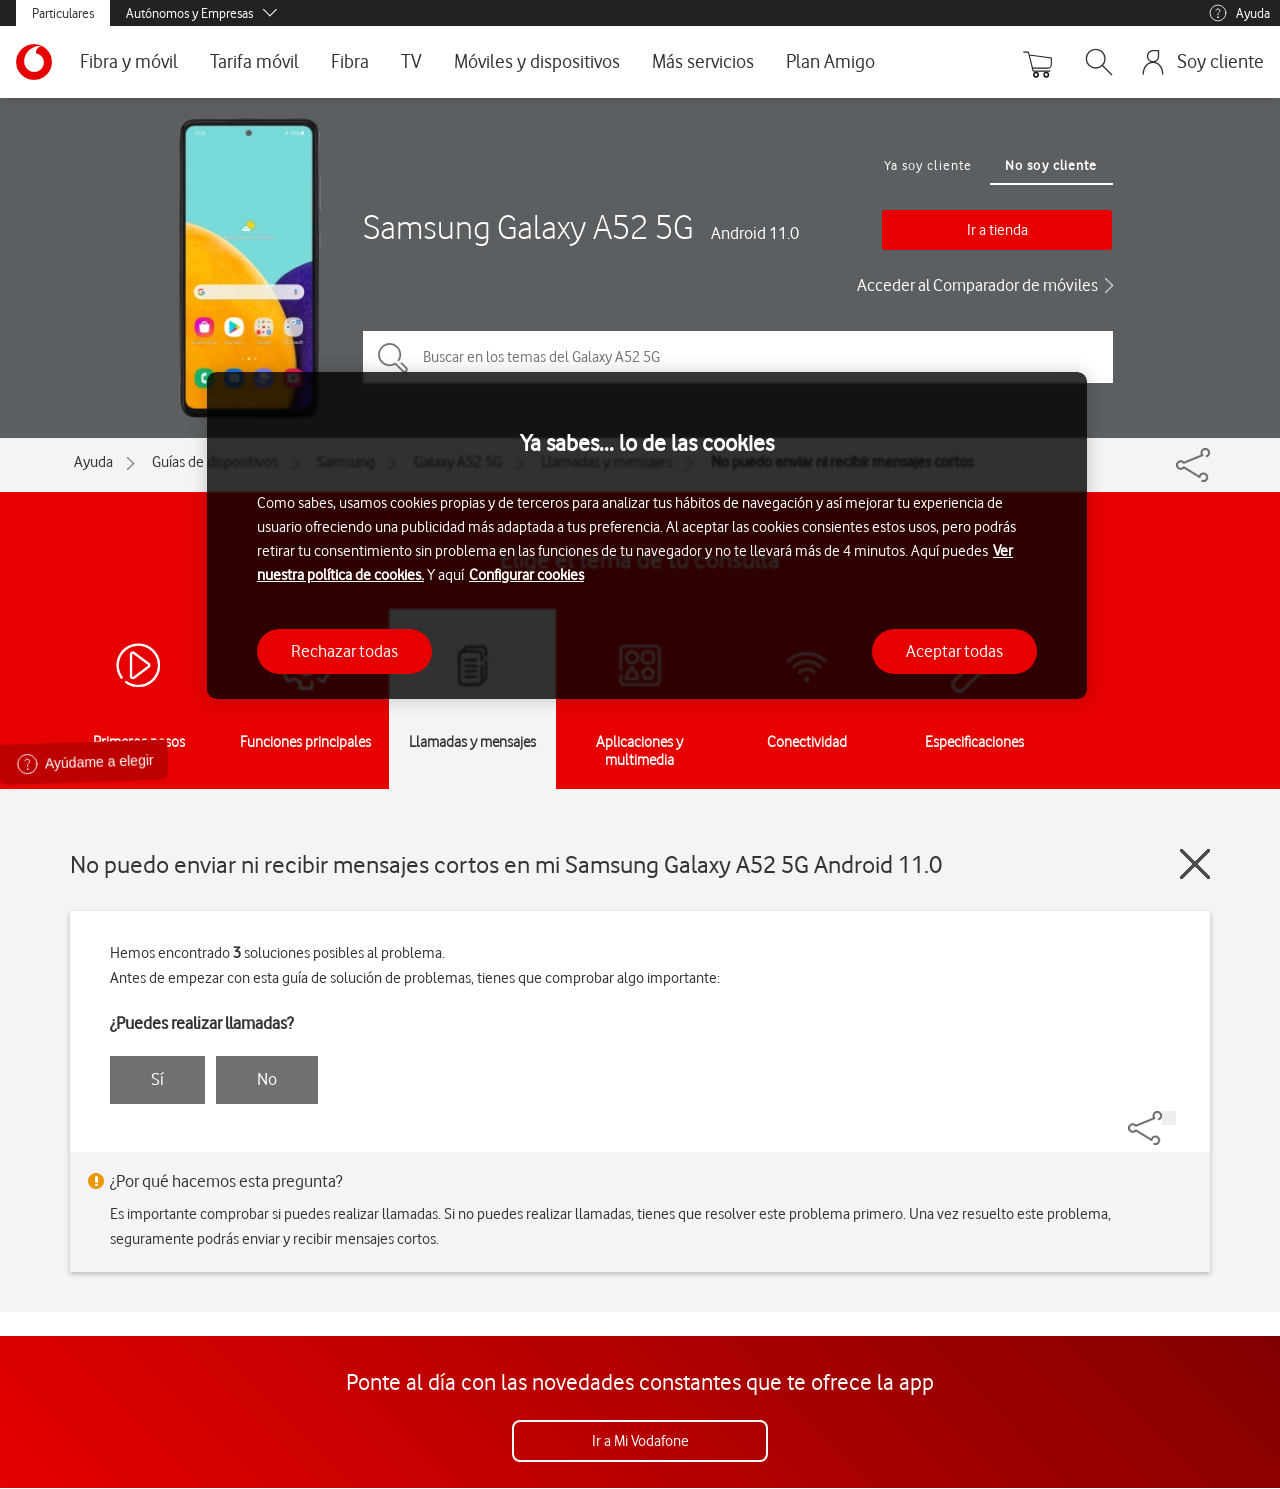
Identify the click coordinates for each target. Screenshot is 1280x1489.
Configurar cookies (526, 575)
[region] (647, 535)
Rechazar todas (344, 651)
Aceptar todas (954, 651)
